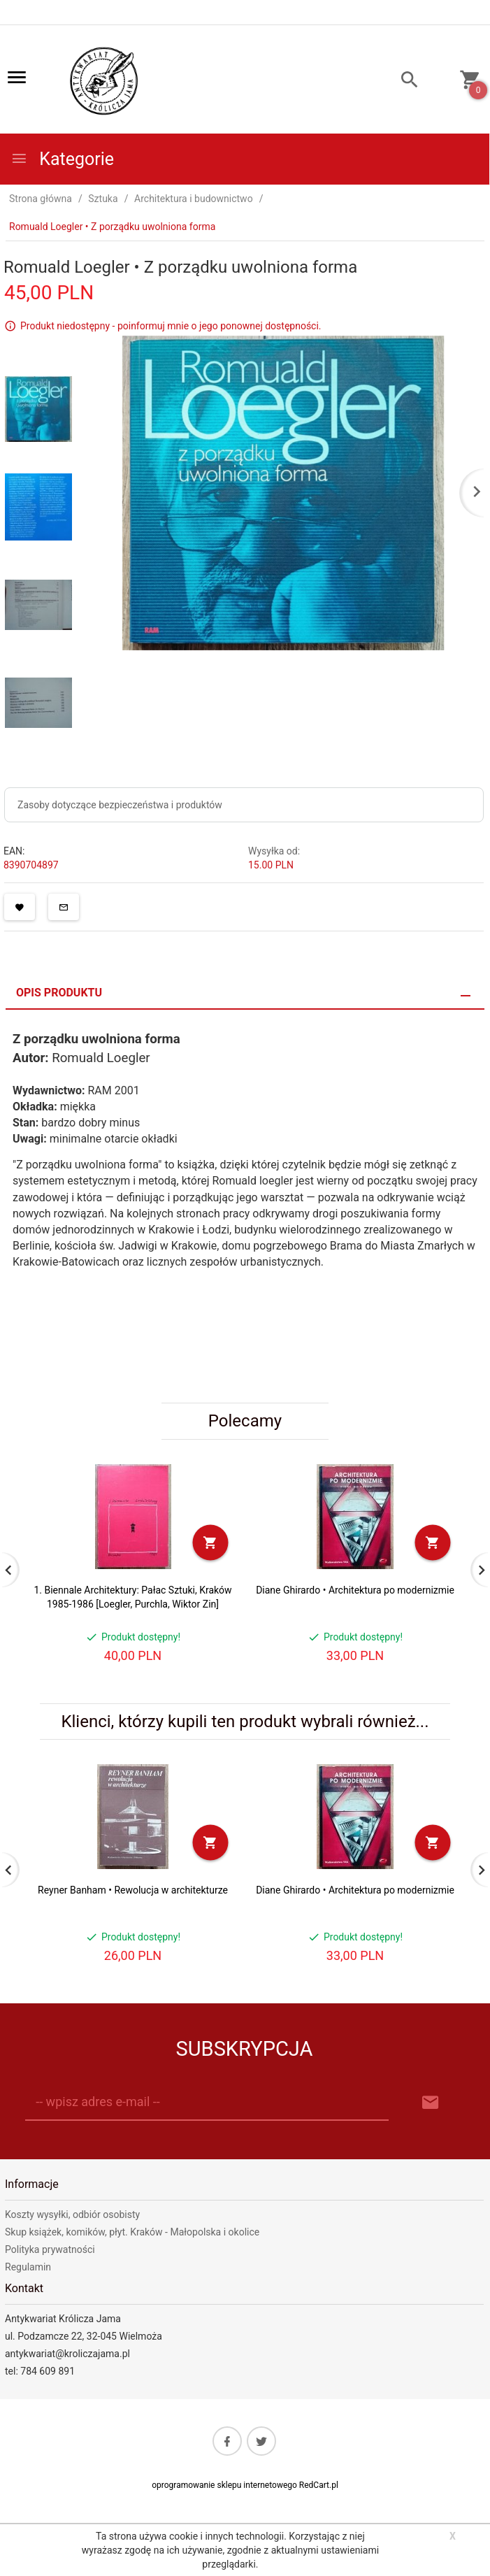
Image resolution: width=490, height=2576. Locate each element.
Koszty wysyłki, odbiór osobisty (72, 2214)
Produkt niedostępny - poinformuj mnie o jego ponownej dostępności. (171, 325)
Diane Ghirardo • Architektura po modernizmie (355, 1590)
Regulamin (28, 2267)
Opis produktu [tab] (59, 992)
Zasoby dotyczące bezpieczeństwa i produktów (119, 804)
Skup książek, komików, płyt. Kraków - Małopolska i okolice (132, 2232)
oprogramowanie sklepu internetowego (224, 2485)
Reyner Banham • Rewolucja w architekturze (133, 1890)
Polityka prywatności (50, 2249)
